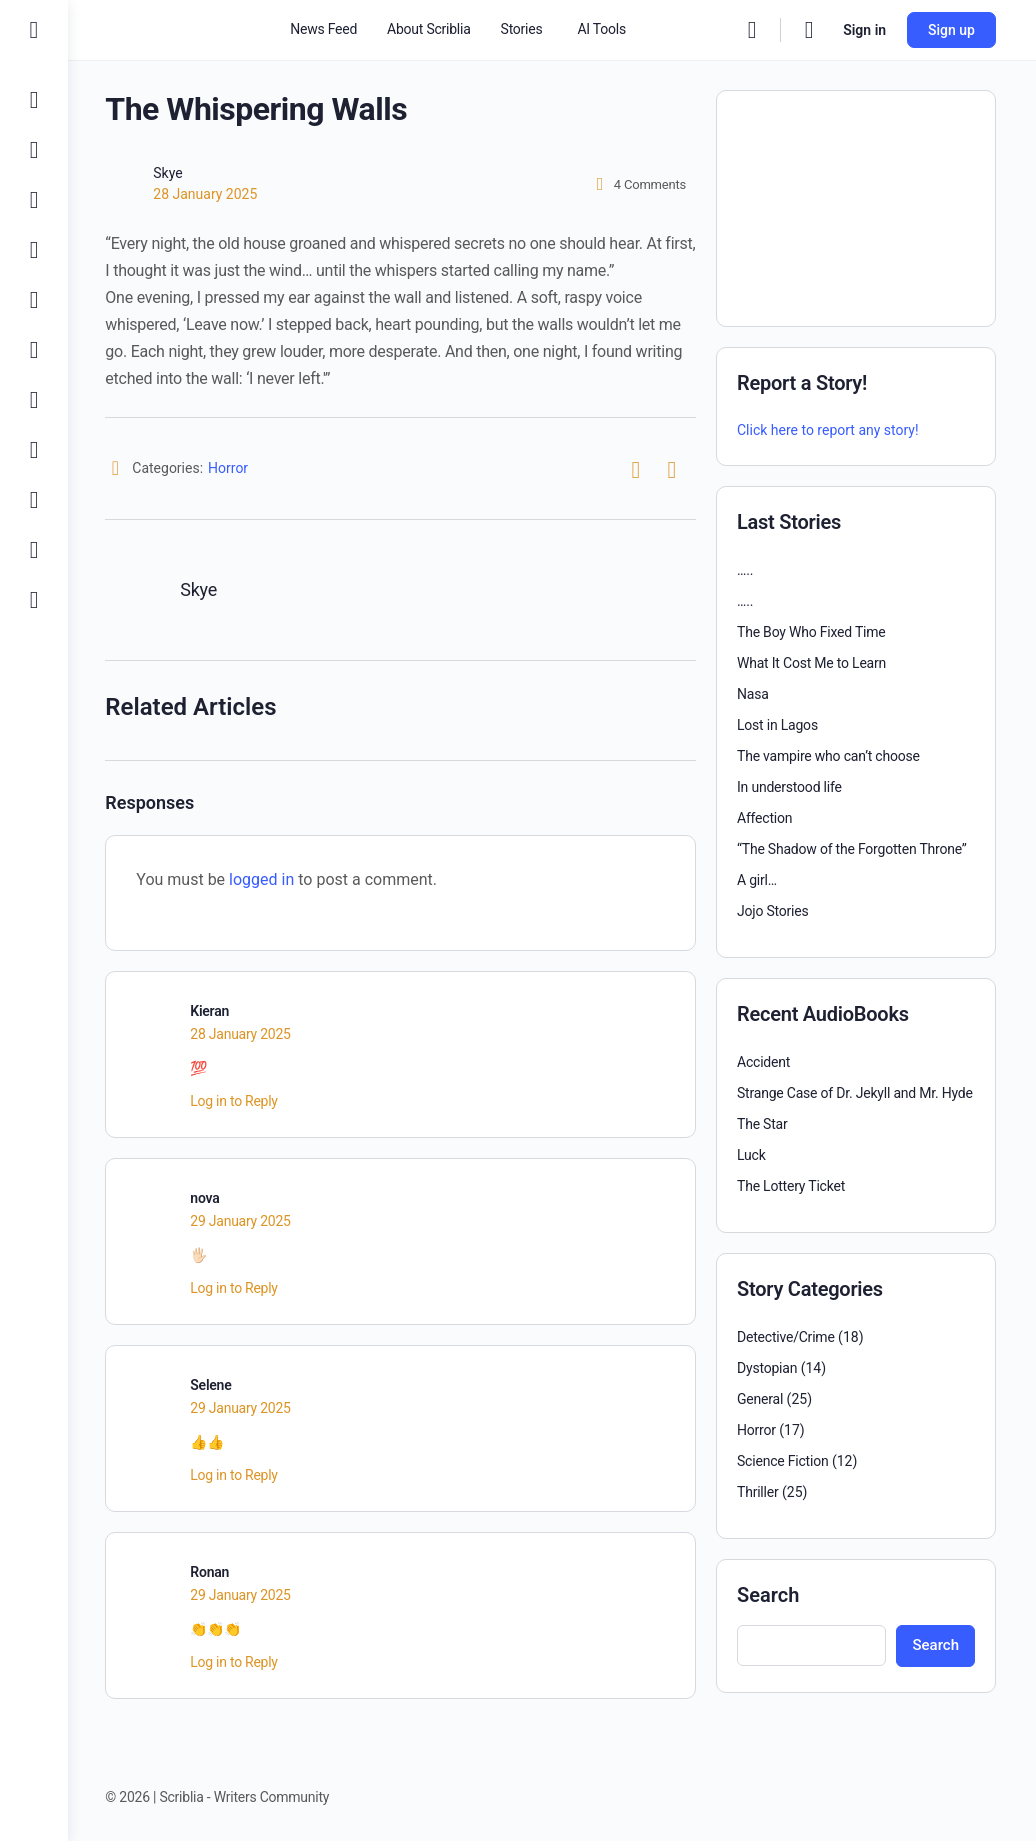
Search (768, 1595)
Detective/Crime (786, 1337)
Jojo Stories (773, 911)
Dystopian (767, 1368)
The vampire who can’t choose (828, 756)
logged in (264, 879)
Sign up (951, 30)
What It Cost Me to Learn (811, 663)
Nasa (753, 694)
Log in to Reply (236, 1101)
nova (207, 1198)
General (760, 1399)
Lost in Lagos (777, 725)
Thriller (758, 1492)
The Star (762, 1124)
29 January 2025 (243, 1221)
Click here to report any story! (828, 430)
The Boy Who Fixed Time (811, 632)
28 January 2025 (208, 194)
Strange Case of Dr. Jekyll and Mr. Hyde (855, 1093)
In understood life (789, 787)
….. (745, 570)
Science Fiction (782, 1461)
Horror (231, 468)
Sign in (864, 30)
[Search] (752, 30)
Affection (764, 818)
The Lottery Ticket (791, 1186)
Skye (170, 173)
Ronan (212, 1572)
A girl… (757, 880)
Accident (763, 1062)
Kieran (212, 1011)
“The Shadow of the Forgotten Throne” (852, 849)
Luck (751, 1155)
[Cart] (810, 30)
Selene (213, 1385)
